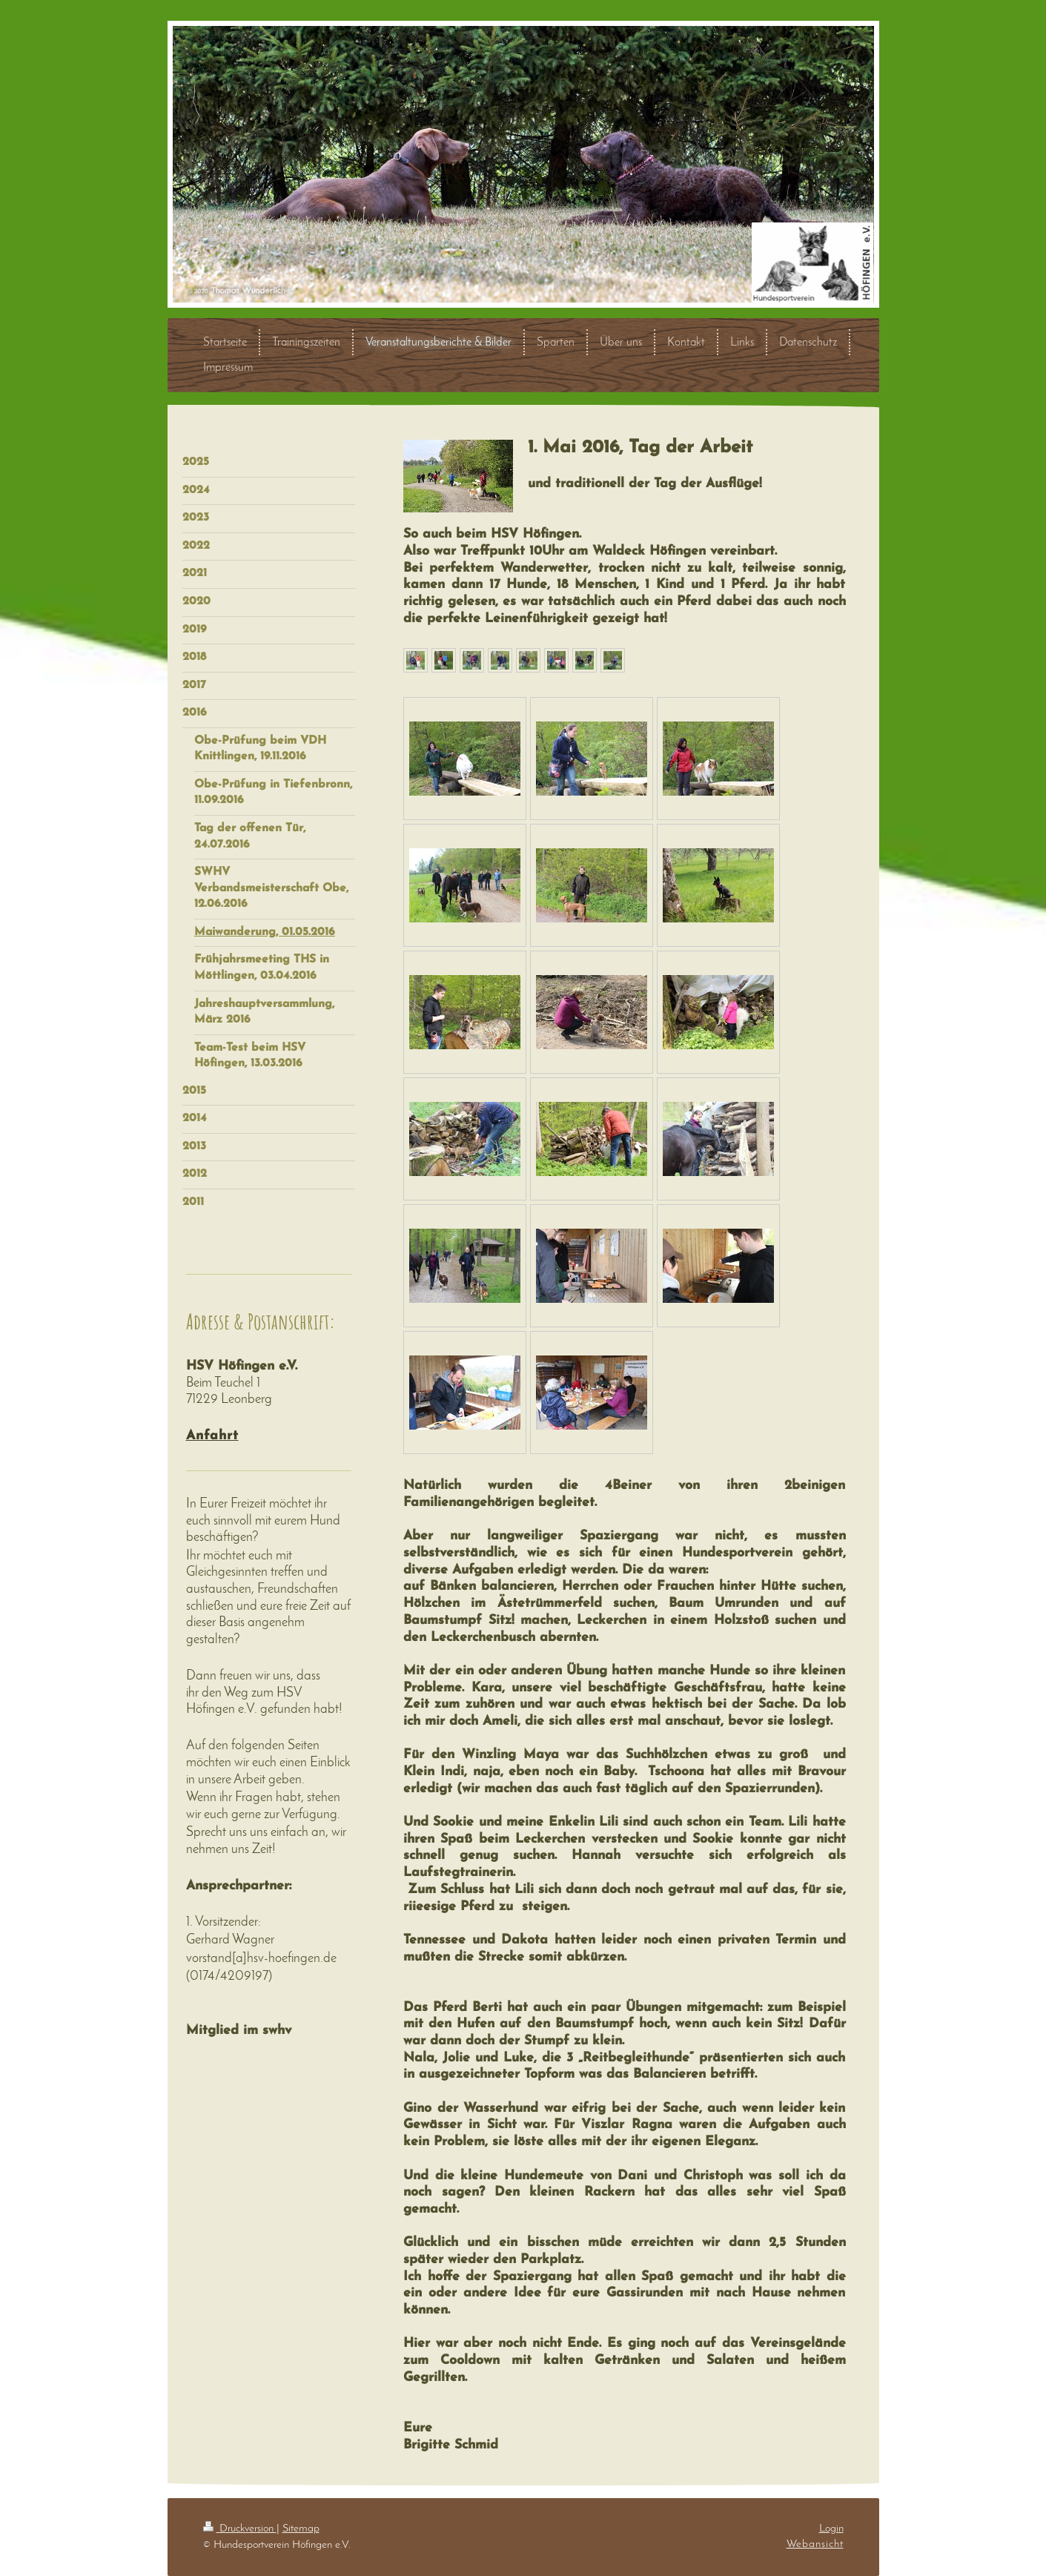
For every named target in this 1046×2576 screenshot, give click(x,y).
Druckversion (240, 2528)
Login (831, 2528)
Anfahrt (212, 1436)
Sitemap (301, 2528)
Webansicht (815, 2544)
